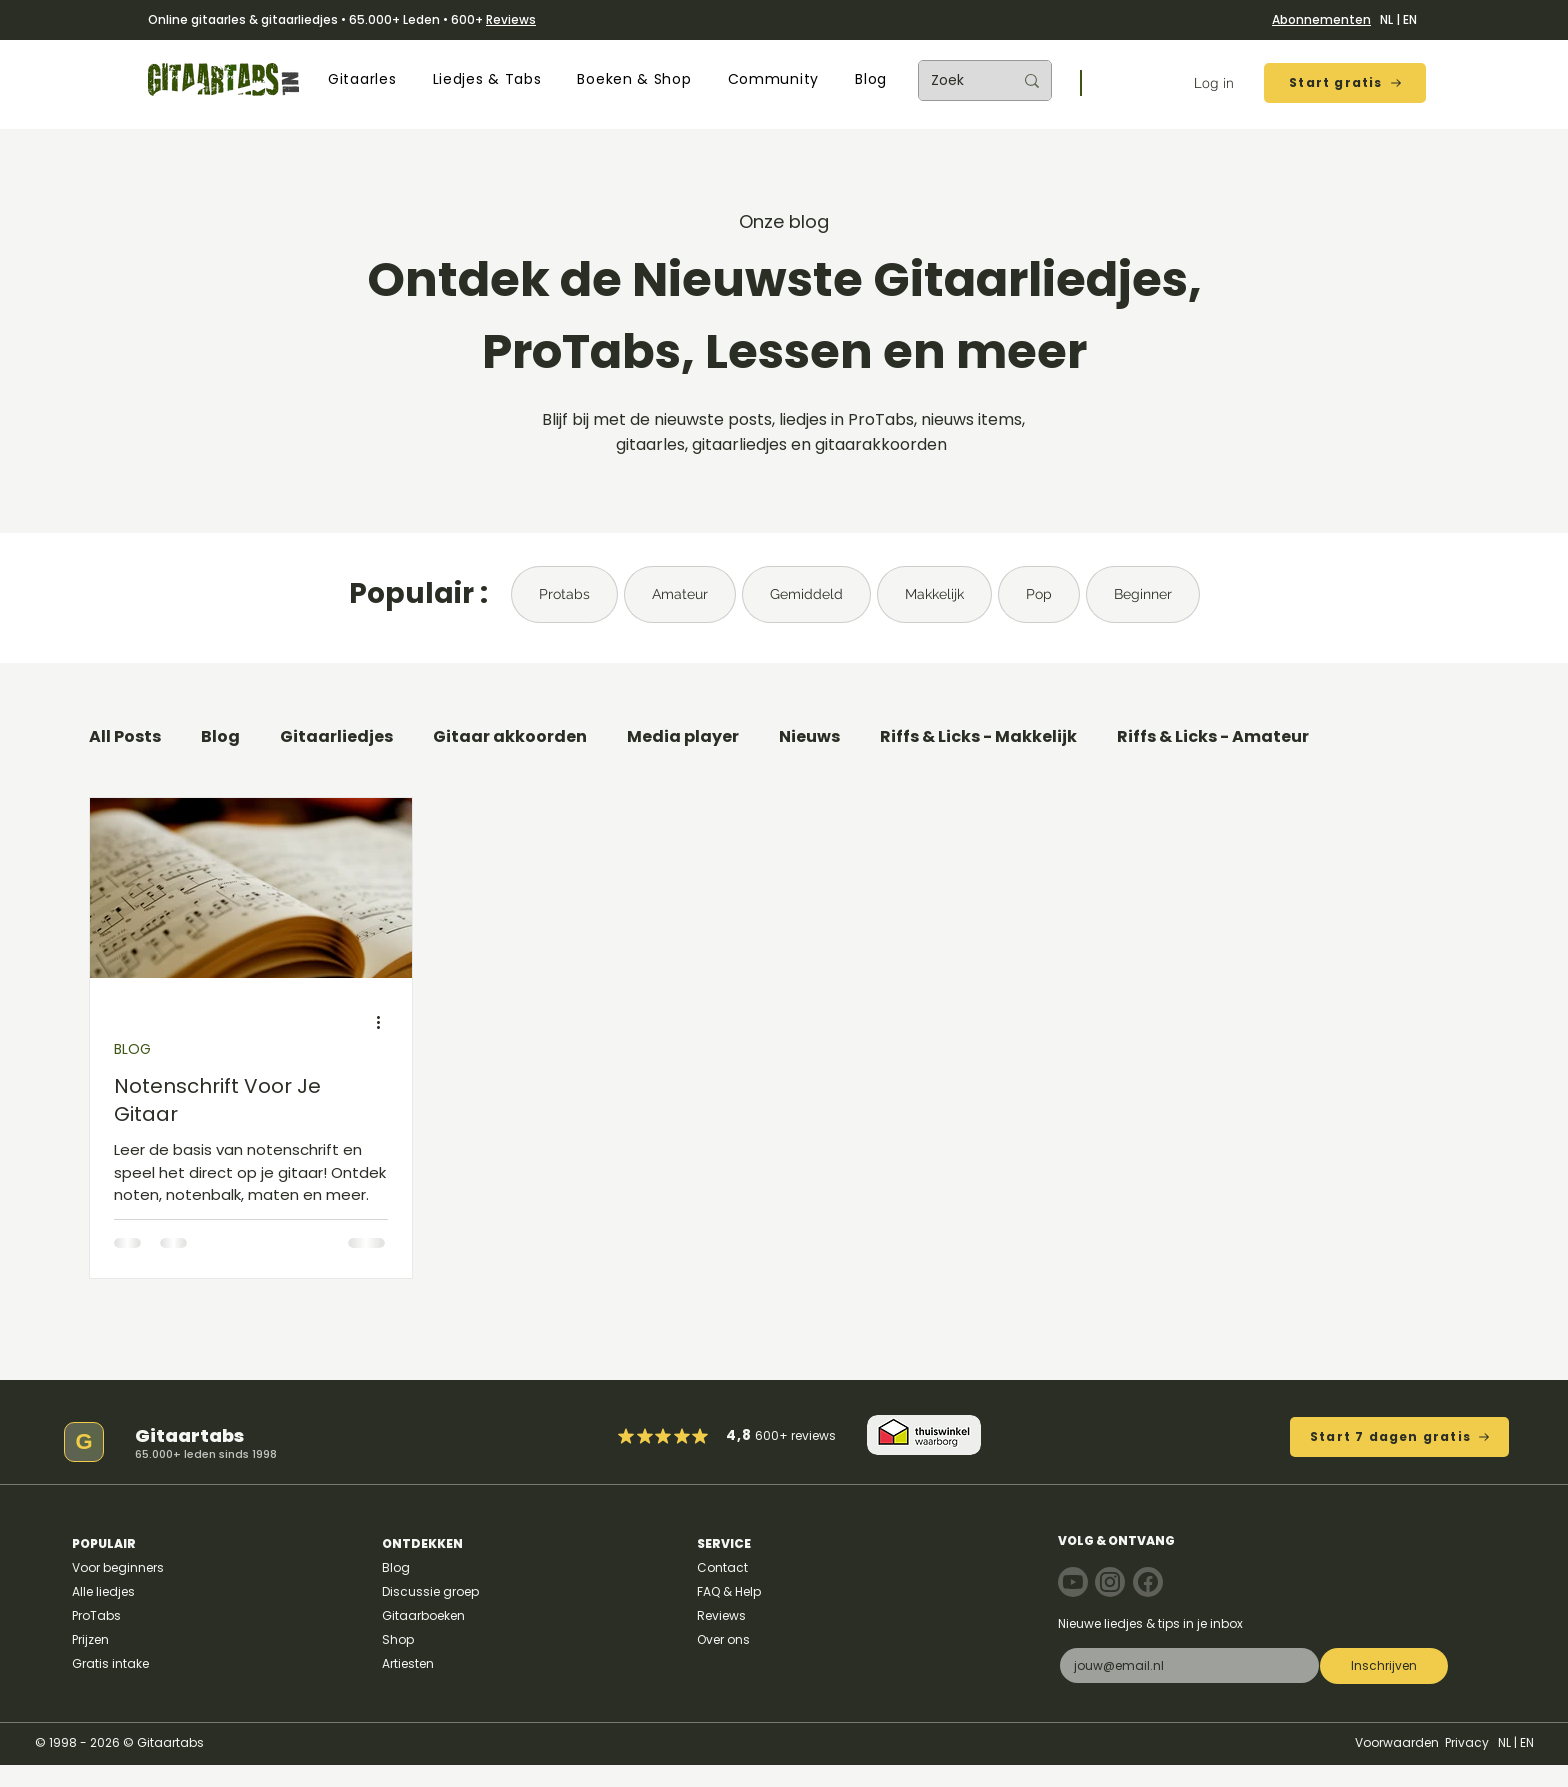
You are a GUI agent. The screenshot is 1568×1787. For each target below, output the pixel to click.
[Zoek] (957, 80)
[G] (84, 1442)
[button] (362, 79)
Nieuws (809, 737)
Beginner (1143, 594)
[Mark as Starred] (682, 1436)
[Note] (1073, 1582)
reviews (813, 1435)
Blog (220, 737)
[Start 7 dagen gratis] (1399, 1437)
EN (1410, 19)
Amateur (680, 594)
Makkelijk (934, 594)
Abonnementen (1321, 19)
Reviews (511, 19)
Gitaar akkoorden (510, 737)
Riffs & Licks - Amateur (1213, 737)
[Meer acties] (385, 1023)
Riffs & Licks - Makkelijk (978, 737)
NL (1386, 19)
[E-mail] (1183, 1665)
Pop (1039, 594)
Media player (683, 737)
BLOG (132, 1049)
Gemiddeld (806, 594)
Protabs (564, 594)
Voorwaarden (1397, 1742)
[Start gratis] (1345, 83)
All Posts (125, 737)
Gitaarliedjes (336, 737)
